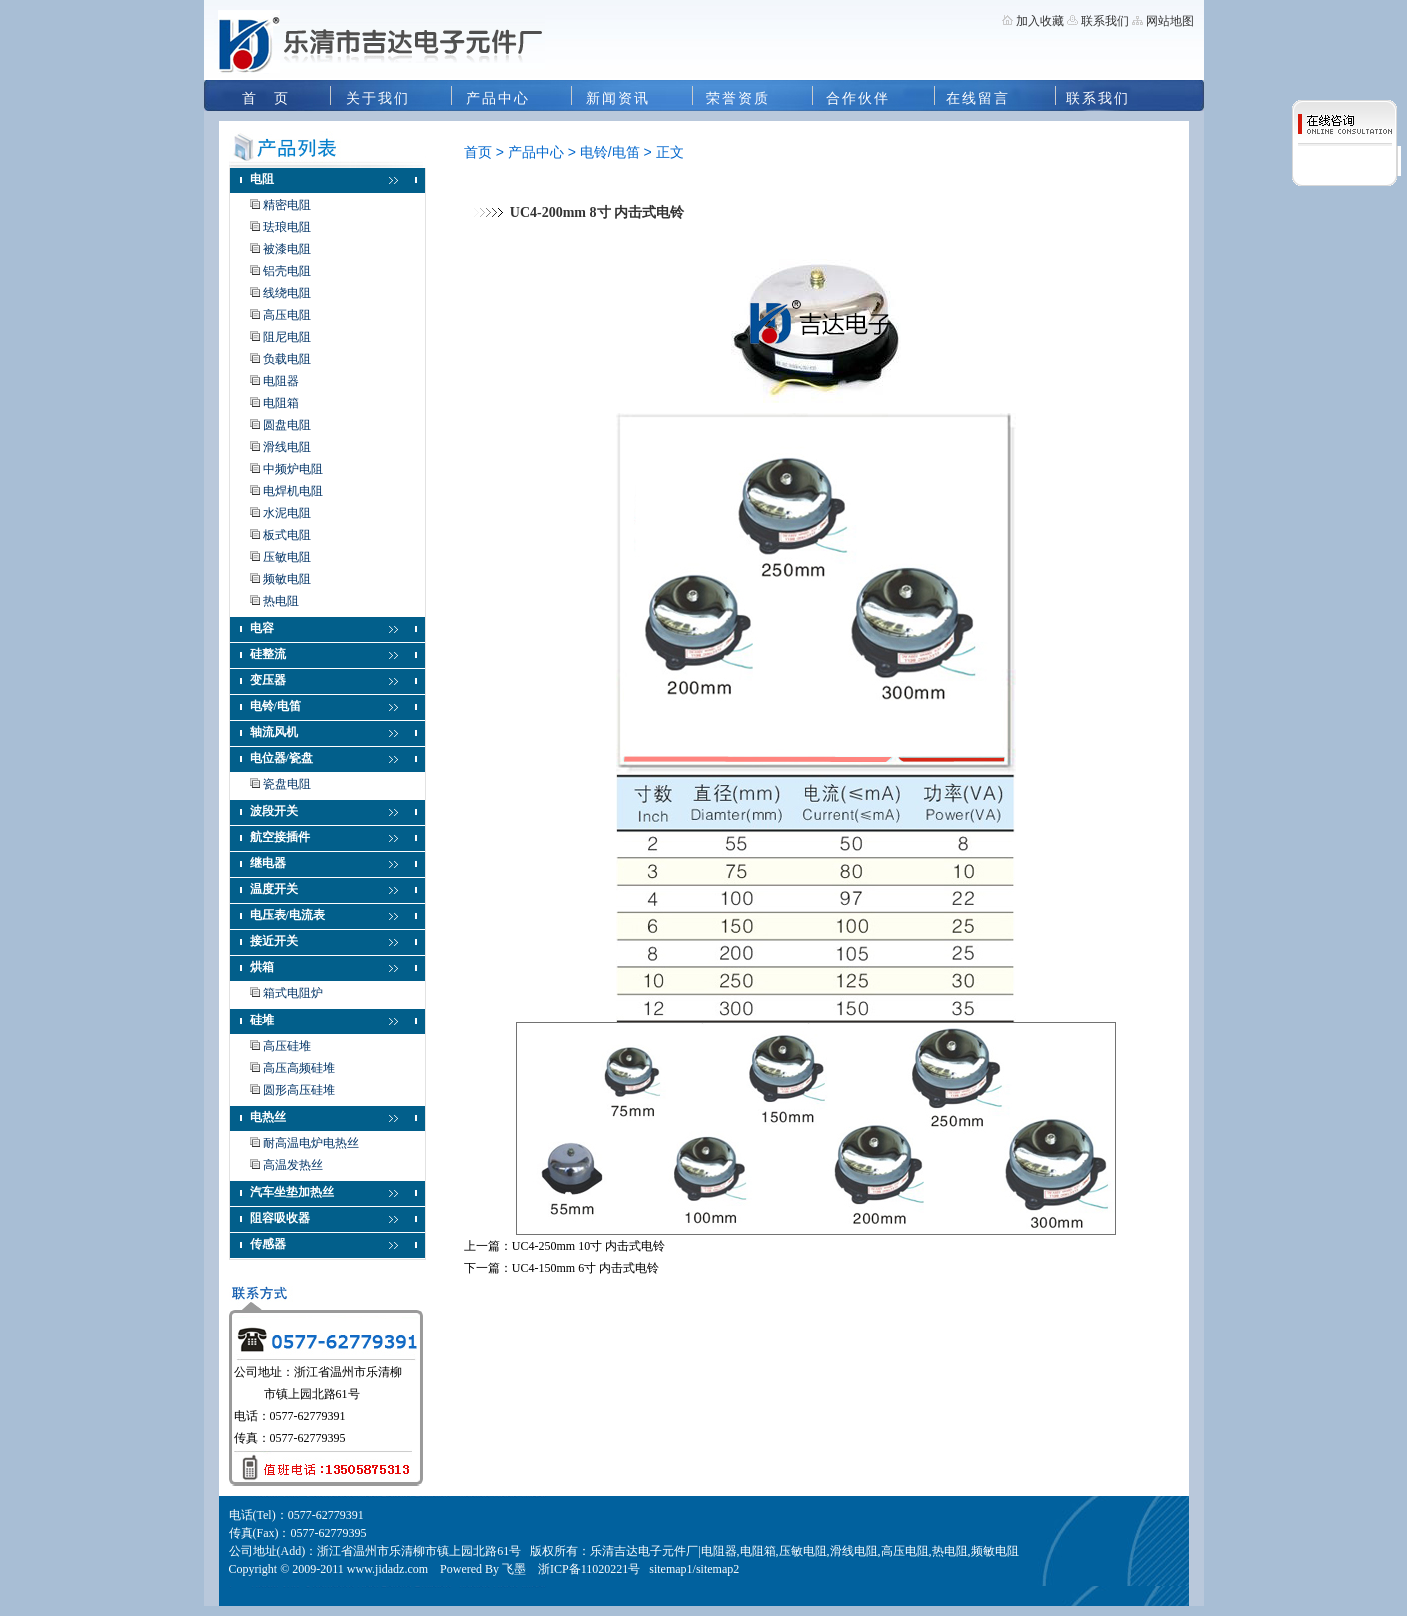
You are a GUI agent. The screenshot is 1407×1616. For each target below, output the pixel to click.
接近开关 (274, 941)
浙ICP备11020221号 (589, 1569)
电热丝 (268, 1117)
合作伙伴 (858, 98)
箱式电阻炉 (293, 993)
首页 (478, 152)
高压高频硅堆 (299, 1068)
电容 (262, 628)
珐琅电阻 (287, 227)
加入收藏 (1040, 21)
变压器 (268, 680)
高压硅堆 (287, 1046)
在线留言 (978, 98)
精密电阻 (287, 205)
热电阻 (281, 601)
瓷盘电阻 (287, 784)
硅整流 (268, 654)
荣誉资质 (738, 98)
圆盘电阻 (287, 425)
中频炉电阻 (293, 469)
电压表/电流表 (287, 915)
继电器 (268, 863)
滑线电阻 (287, 447)
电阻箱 (281, 403)
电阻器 (281, 381)
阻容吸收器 (280, 1218)
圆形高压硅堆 (299, 1090)
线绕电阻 (287, 293)
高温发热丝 (293, 1165)
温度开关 (274, 889)
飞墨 (514, 1569)
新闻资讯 (618, 98)
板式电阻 (287, 535)
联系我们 (1103, 21)
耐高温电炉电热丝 (311, 1143)
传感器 (268, 1244)
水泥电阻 (287, 513)
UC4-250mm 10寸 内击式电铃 (588, 1246)
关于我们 (378, 98)
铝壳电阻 (287, 271)
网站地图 (1170, 21)
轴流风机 (274, 732)
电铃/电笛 (275, 706)
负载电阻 (287, 359)
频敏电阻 (287, 579)
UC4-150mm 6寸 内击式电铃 (585, 1268)
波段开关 (274, 811)
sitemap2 (717, 1569)
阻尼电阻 (287, 337)
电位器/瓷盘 (281, 758)
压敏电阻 (287, 557)
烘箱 (262, 967)
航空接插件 (280, 837)
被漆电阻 (287, 249)
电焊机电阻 (293, 491)
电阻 (262, 179)
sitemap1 (670, 1569)
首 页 (266, 98)
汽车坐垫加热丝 (292, 1192)
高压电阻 (287, 315)
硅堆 (262, 1020)
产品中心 (498, 98)
